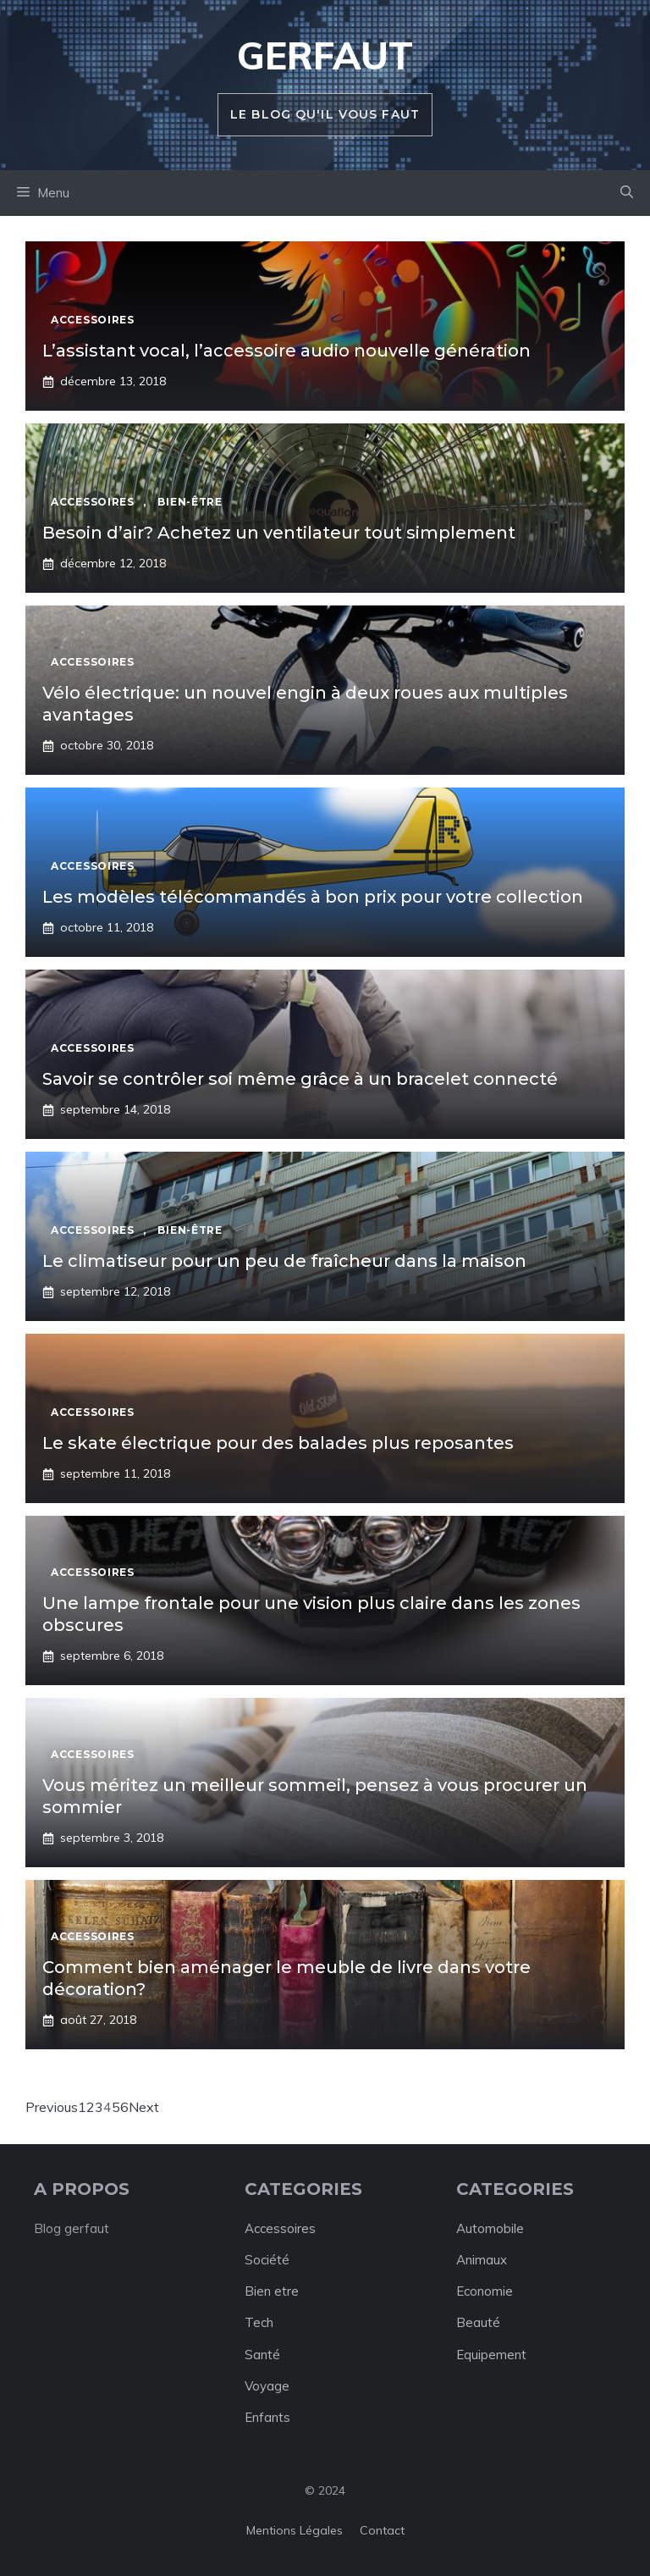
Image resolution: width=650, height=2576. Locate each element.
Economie (484, 2291)
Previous (51, 2106)
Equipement (491, 2355)
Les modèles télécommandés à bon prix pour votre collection (312, 897)
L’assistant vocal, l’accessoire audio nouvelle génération (286, 350)
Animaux (481, 2260)
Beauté (478, 2322)
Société (267, 2260)
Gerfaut (325, 55)
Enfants (267, 2417)
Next (144, 2106)
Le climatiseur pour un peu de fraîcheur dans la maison (284, 1261)
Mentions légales (294, 2530)
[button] (626, 193)
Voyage (267, 2386)
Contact (382, 2530)
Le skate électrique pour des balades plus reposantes (278, 1443)
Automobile (490, 2228)
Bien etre (272, 2291)
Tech (259, 2322)
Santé (262, 2355)
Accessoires (280, 2228)
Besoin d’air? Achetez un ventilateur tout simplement (278, 532)
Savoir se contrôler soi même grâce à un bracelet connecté (300, 1079)
